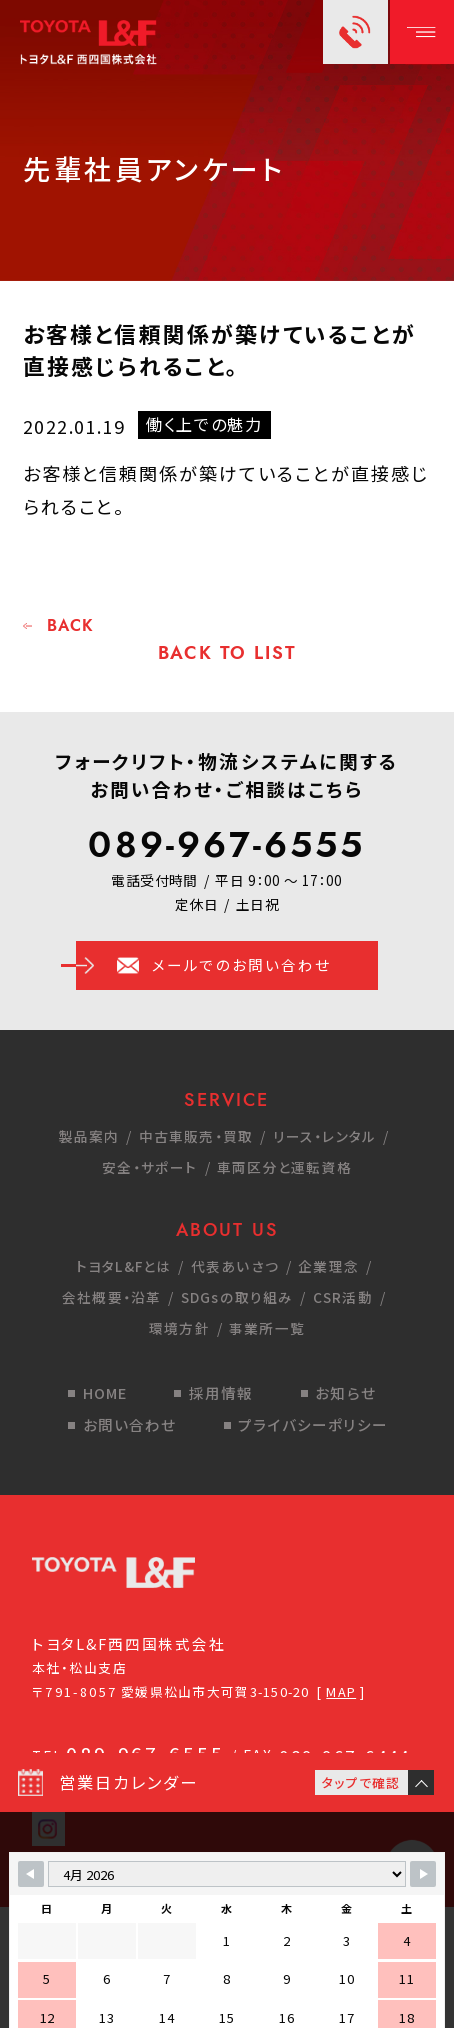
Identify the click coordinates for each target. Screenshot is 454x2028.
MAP (341, 1691)
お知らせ (345, 1392)
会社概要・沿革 (112, 1297)
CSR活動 (343, 1297)
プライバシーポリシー (313, 1424)
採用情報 (221, 1392)
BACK (70, 626)
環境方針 (179, 1328)
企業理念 (328, 1266)
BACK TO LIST (227, 653)
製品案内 (89, 1136)
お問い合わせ (130, 1424)
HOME (105, 1392)
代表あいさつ (235, 1266)
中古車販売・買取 (196, 1136)
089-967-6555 (226, 844)
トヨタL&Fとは (124, 1266)
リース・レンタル (325, 1136)
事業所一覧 (267, 1328)
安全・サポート (150, 1167)
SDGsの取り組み (237, 1297)
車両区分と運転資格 (284, 1167)
